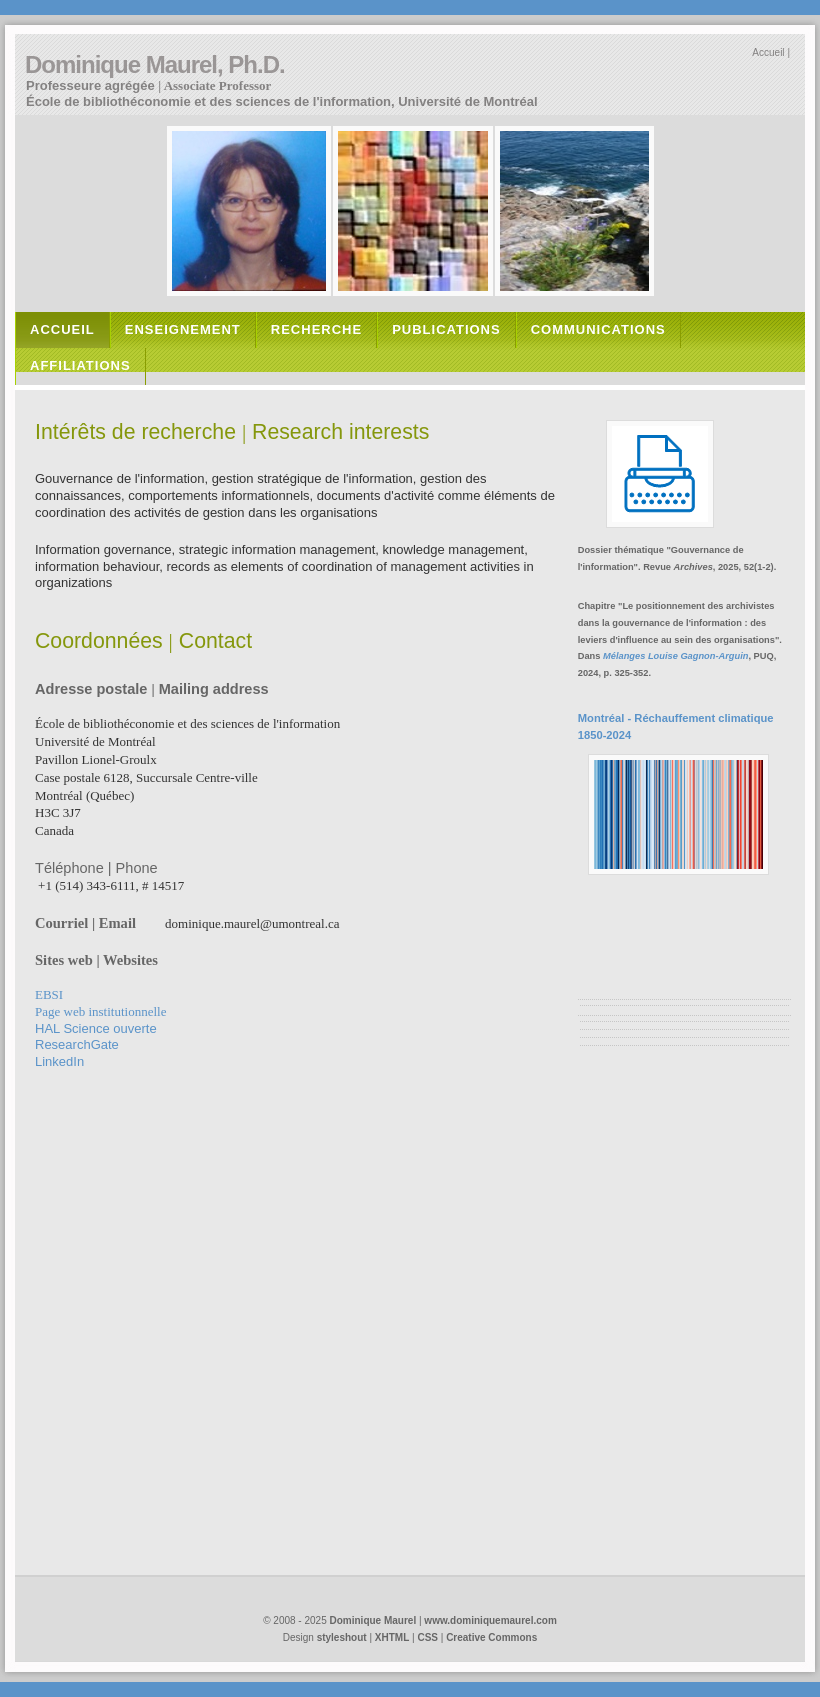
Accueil (768, 52)
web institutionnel (100, 1011)
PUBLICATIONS (446, 329)
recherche (316, 329)
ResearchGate (77, 1044)
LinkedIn (59, 1061)
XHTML (392, 1637)
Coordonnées (99, 641)
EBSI (49, 994)
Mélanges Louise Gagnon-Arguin (675, 656)
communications (598, 329)
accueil (62, 329)
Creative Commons (491, 1637)
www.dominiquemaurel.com (490, 1620)
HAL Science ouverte (96, 1028)
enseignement (183, 329)
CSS (427, 1637)
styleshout (342, 1637)
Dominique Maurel (373, 1620)
